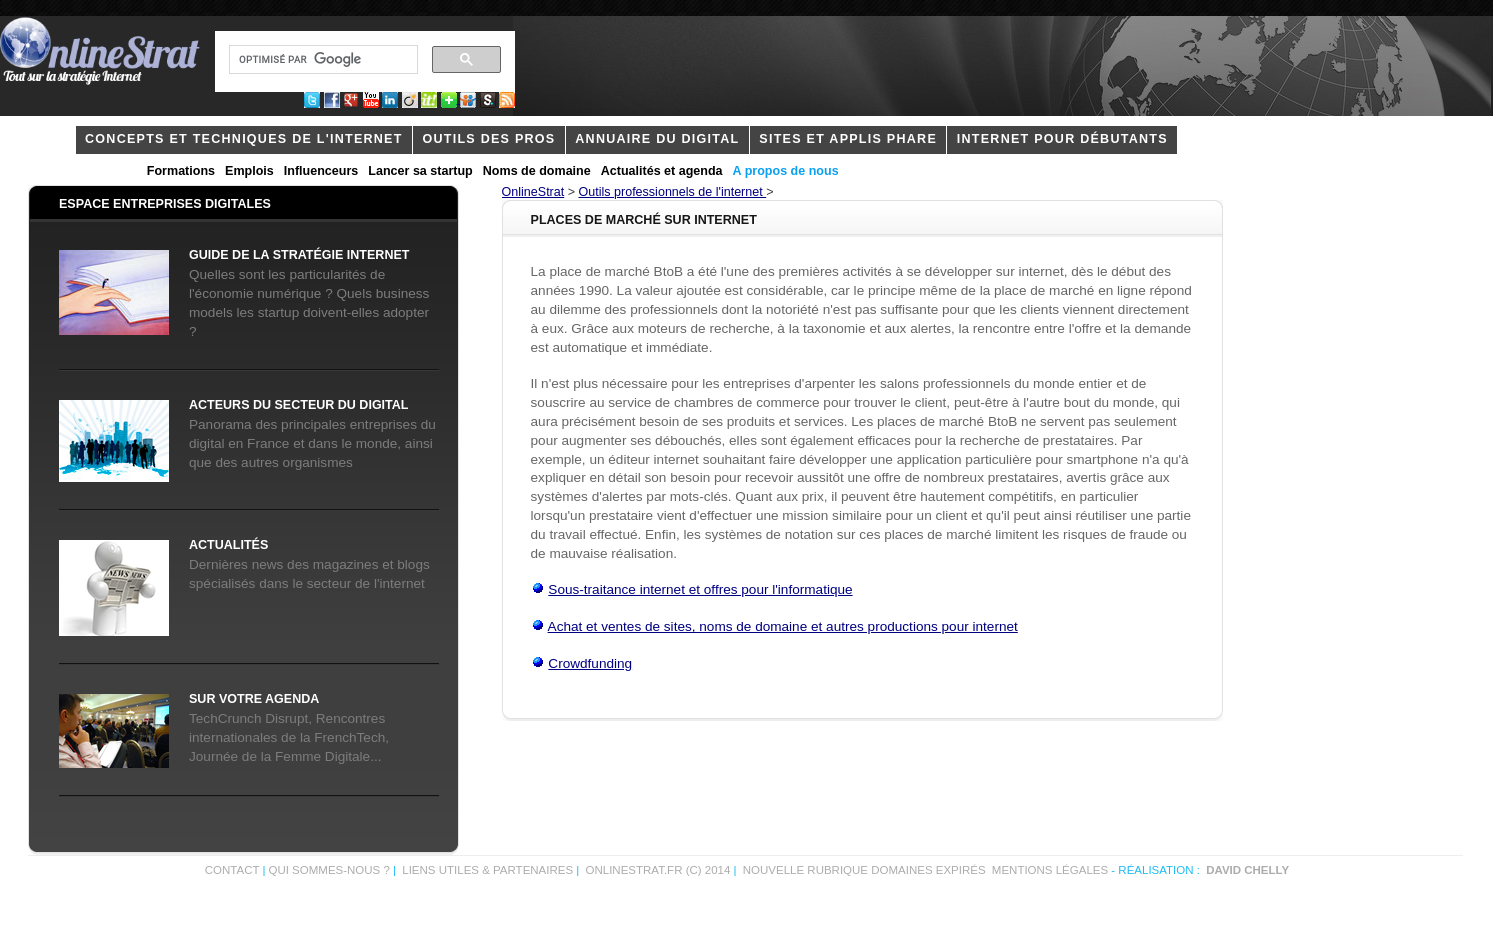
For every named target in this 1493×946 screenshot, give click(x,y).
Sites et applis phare (848, 139)
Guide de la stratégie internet (299, 255)
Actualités (228, 545)
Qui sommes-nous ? (330, 870)
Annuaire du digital (657, 139)
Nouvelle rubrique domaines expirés (864, 870)
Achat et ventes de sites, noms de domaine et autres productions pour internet (783, 626)
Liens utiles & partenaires (487, 870)
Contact (232, 870)
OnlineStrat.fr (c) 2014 (658, 870)
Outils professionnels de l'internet (673, 192)
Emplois (249, 171)
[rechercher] (321, 60)
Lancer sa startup (420, 171)
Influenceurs (321, 171)
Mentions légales (1050, 870)
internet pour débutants (1062, 139)
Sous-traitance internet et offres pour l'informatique (700, 589)
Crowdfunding (590, 663)
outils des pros (488, 139)
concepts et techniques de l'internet (244, 139)
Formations (181, 171)
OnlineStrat (533, 192)
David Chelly (1247, 870)
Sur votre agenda (254, 699)
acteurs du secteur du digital (299, 405)
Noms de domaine (537, 171)
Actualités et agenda (662, 171)
